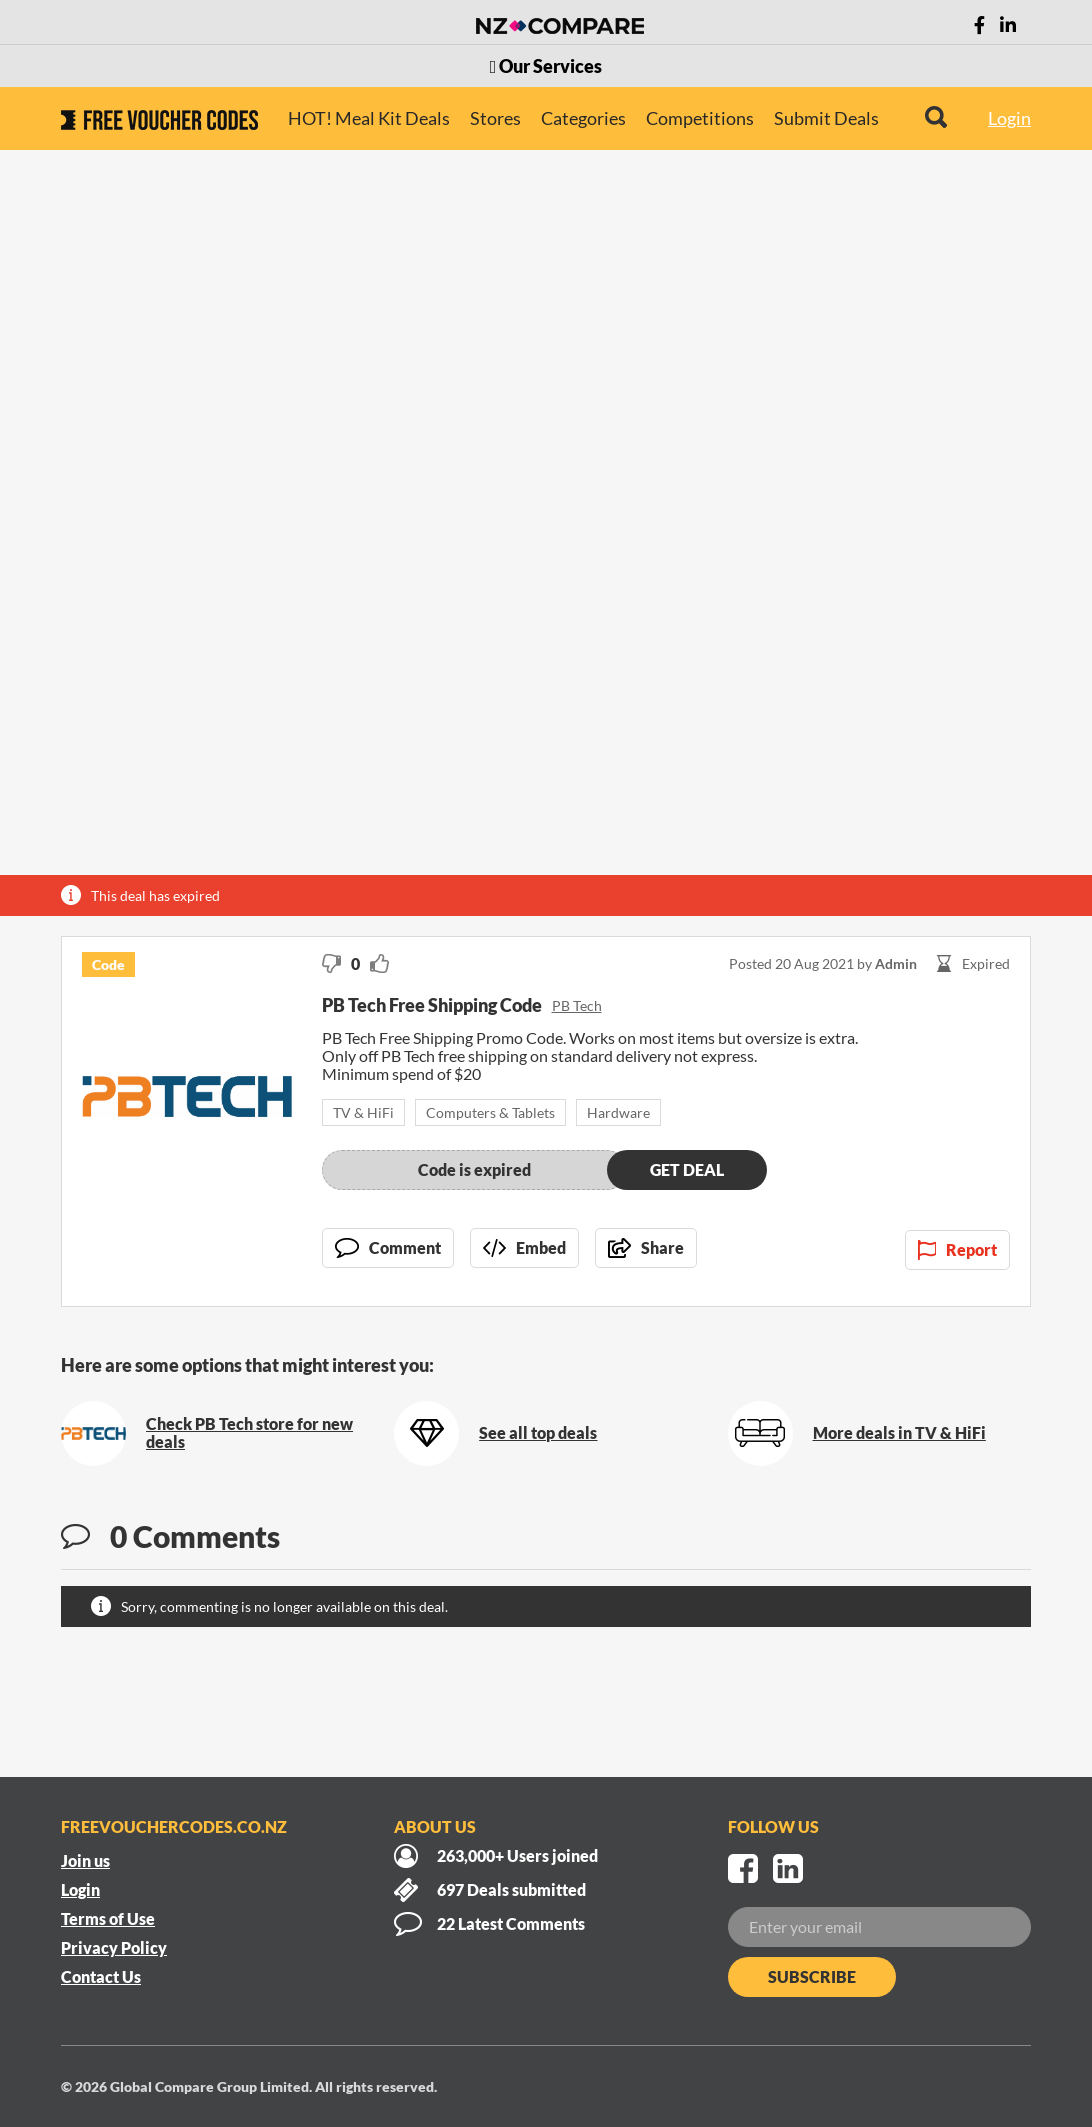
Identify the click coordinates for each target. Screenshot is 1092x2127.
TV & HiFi (363, 1112)
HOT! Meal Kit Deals (369, 118)
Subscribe (812, 1976)
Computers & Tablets (490, 1112)
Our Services (546, 66)
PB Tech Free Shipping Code (432, 1005)
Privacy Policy (114, 1947)
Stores (495, 118)
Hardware (618, 1112)
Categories (583, 118)
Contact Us (101, 1976)
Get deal (687, 1169)
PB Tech (577, 1005)
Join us (85, 1860)
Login (1009, 118)
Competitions (700, 118)
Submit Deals (826, 118)
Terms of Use (108, 1918)
